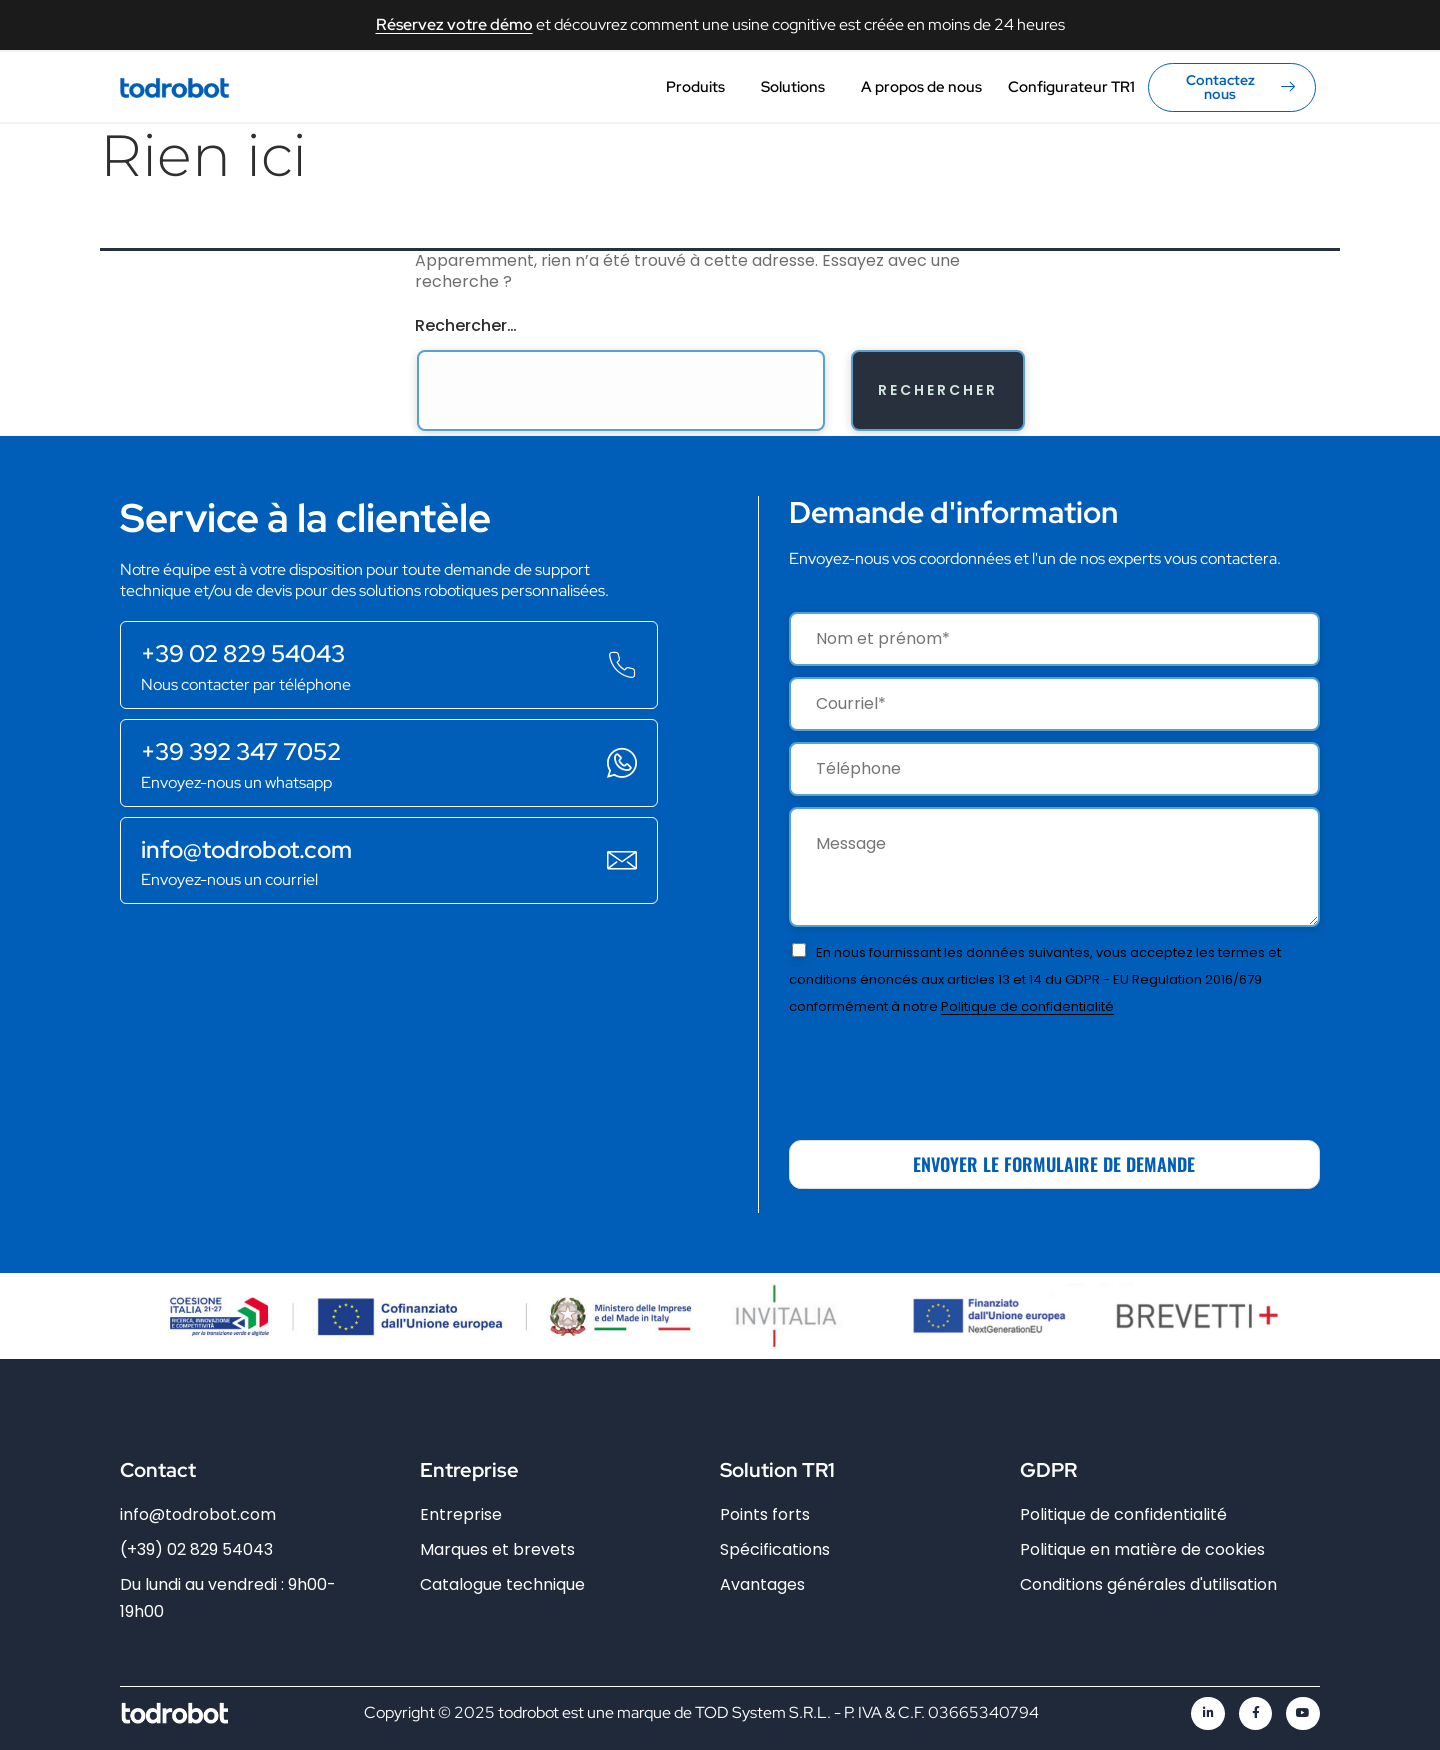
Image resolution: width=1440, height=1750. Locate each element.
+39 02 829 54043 (243, 653)
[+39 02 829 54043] (622, 665)
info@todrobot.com (246, 849)
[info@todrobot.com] (622, 860)
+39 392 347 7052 (241, 751)
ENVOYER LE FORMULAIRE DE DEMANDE (1054, 1164)
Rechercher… (466, 325)
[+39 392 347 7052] (622, 763)
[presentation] (941, 1071)
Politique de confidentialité (1027, 1006)
